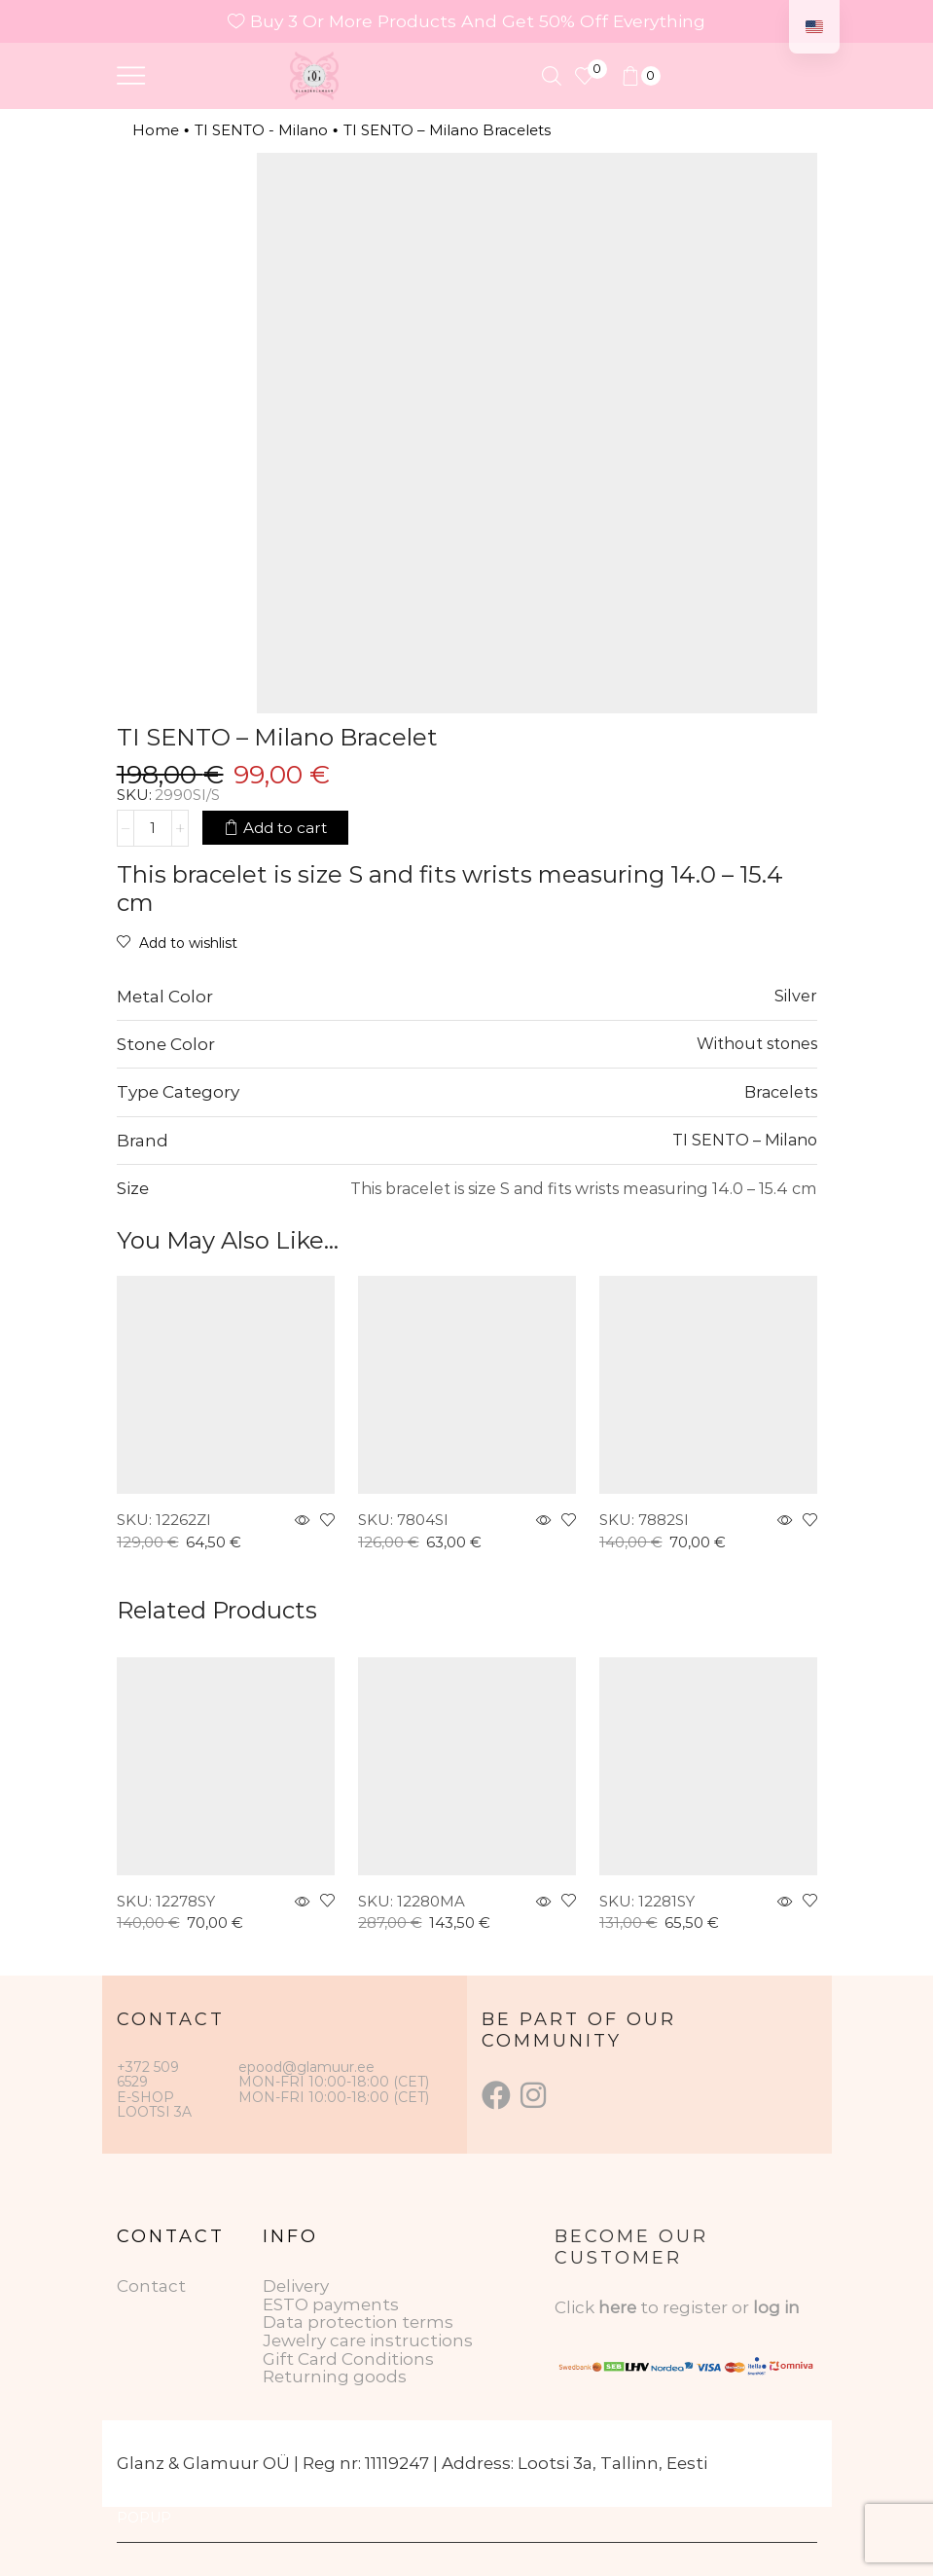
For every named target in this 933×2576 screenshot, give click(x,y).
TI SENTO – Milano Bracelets (447, 130)
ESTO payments (331, 2304)
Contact (151, 2286)
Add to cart (285, 827)
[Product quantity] (152, 828)
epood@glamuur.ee (306, 2067)
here (617, 2307)
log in (776, 2307)
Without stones (757, 1043)
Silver (795, 995)
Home (155, 130)
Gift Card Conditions (348, 2359)
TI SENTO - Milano (261, 130)
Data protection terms (358, 2322)
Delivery (296, 2286)
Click (576, 2307)
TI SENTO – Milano (744, 1139)
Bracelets (780, 1092)
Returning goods (335, 2376)
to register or (696, 2307)
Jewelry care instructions (368, 2340)
